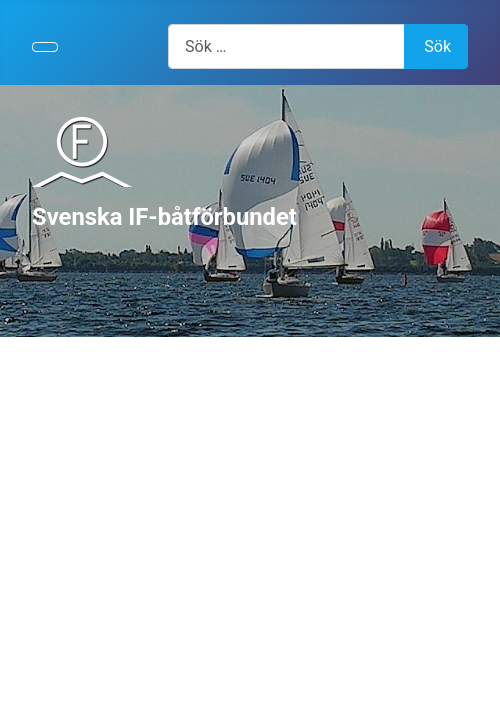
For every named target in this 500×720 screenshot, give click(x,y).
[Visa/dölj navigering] (45, 47)
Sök (437, 46)
